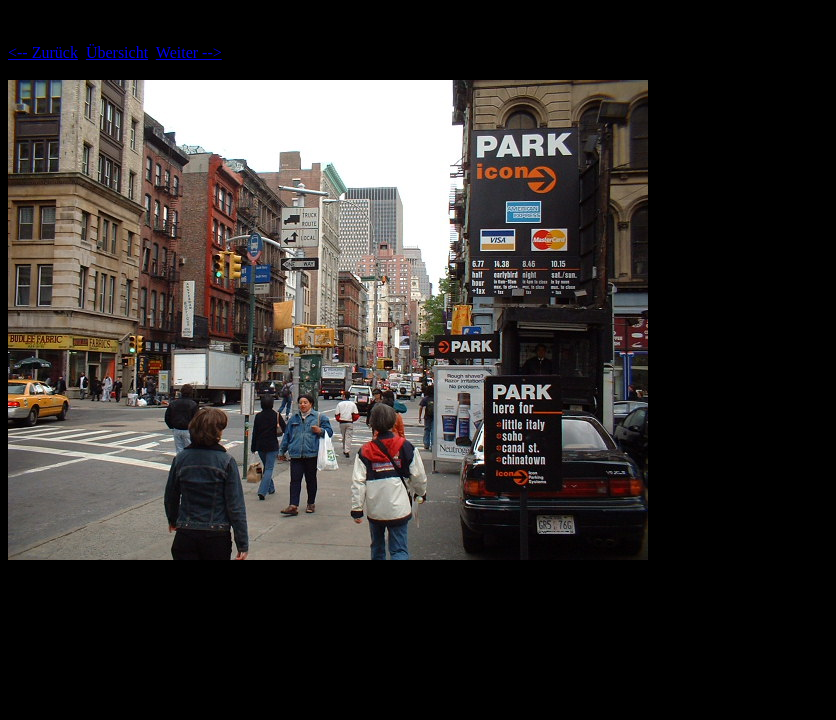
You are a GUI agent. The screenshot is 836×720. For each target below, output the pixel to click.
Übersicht (117, 52)
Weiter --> (189, 52)
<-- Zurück (43, 52)
